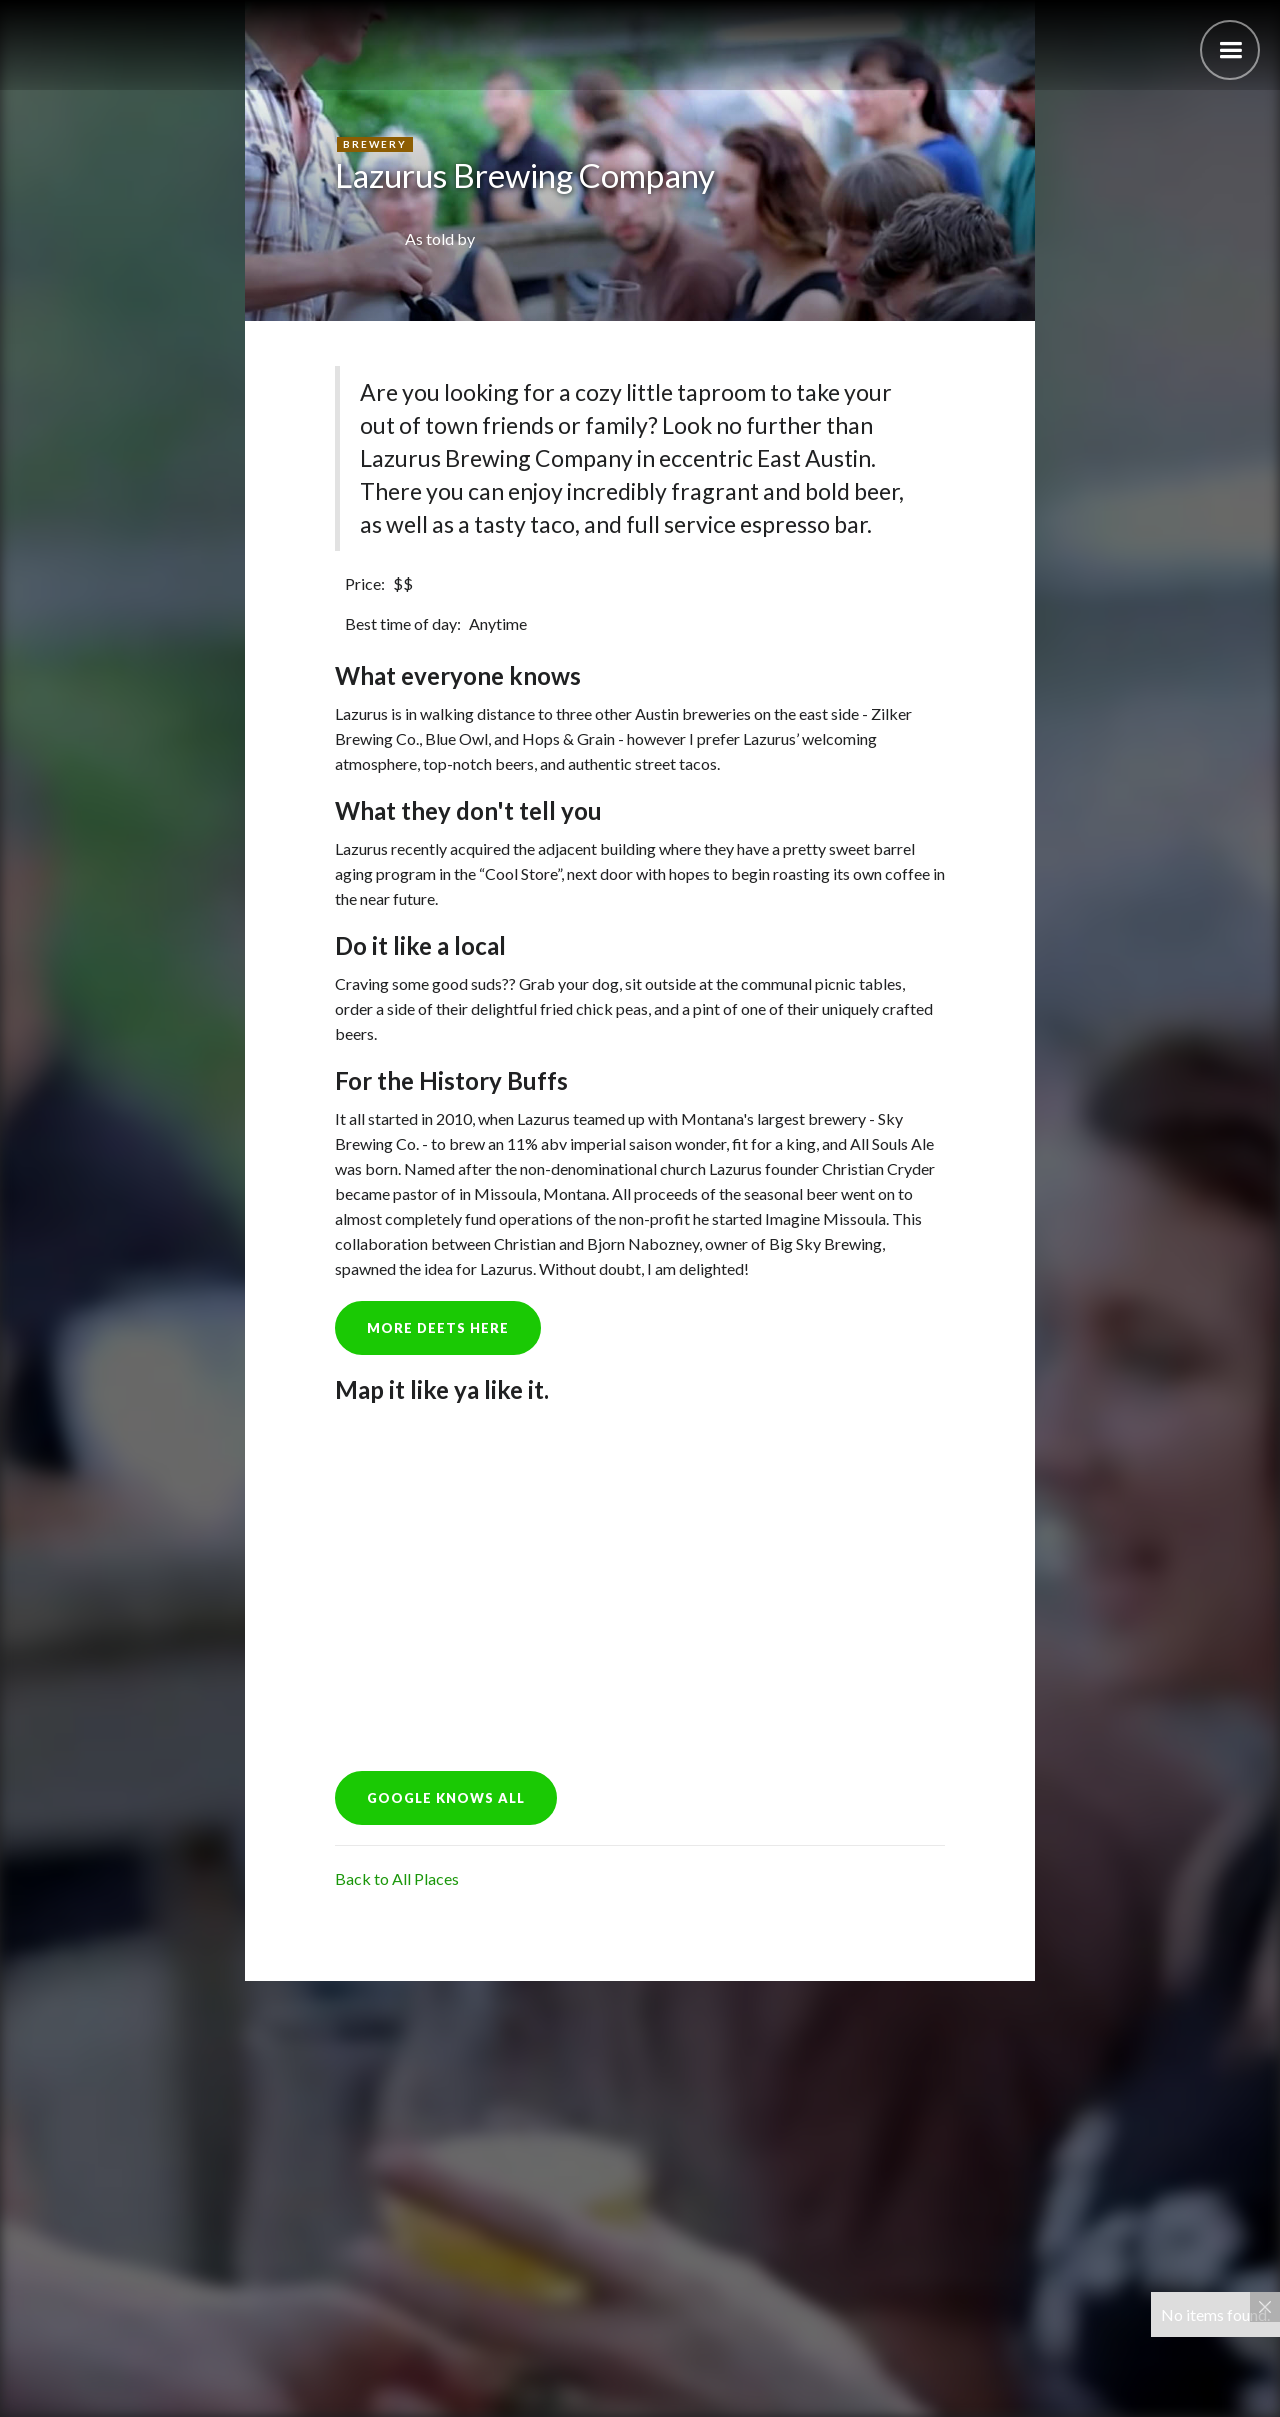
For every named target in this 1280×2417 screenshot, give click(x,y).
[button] (1230, 50)
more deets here (438, 1328)
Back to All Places (397, 1878)
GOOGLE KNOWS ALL (446, 1798)
